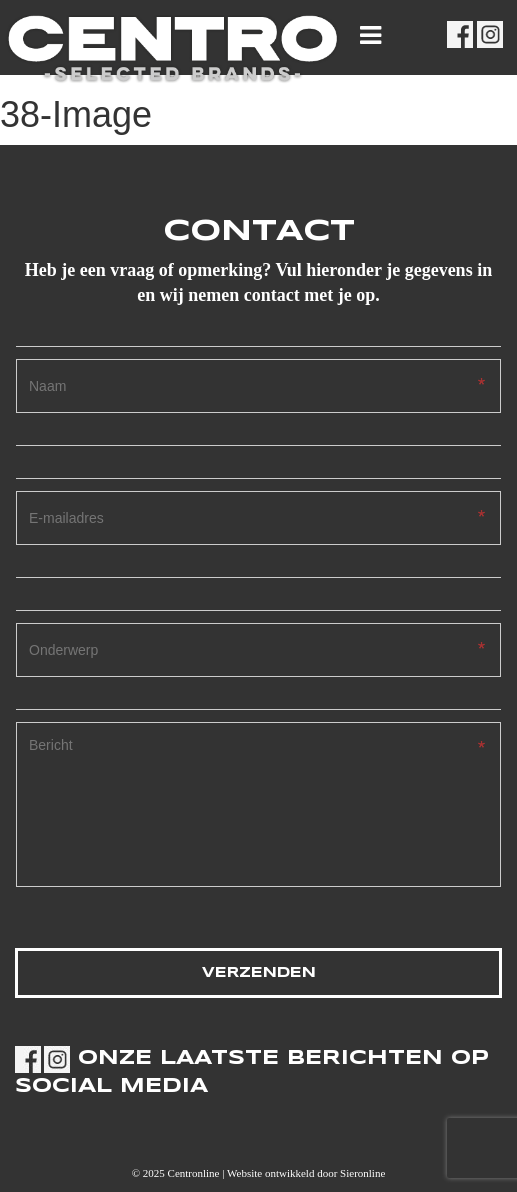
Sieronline (362, 1173)
